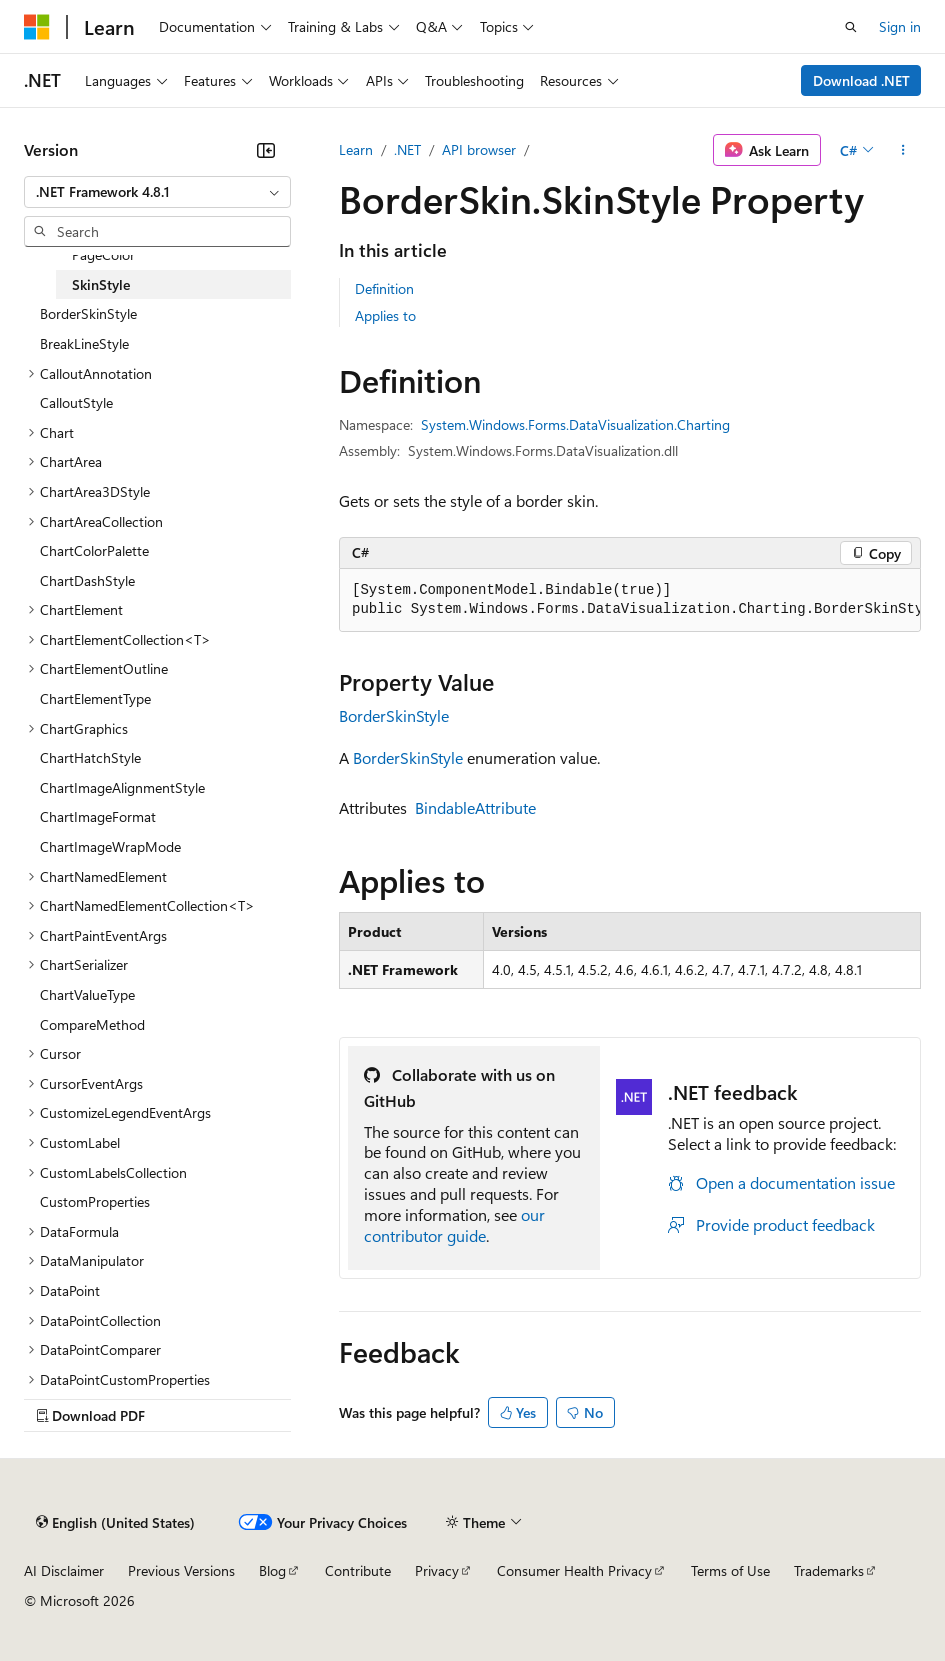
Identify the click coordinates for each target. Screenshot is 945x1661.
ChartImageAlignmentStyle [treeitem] (122, 787)
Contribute (358, 1570)
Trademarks (829, 1570)
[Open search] (851, 27)
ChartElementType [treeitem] (95, 698)
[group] (630, 600)
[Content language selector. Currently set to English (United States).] (115, 1523)
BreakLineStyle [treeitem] (84, 343)
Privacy (437, 1570)
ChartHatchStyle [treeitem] (90, 757)
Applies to (385, 315)
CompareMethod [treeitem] (92, 1024)
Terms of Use (730, 1570)
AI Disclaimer (64, 1570)
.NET (407, 149)
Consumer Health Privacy (574, 1570)
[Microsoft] (37, 27)
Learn (356, 149)
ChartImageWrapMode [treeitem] (110, 846)
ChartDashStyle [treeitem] (87, 580)
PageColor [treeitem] (103, 254)
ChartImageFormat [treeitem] (98, 816)
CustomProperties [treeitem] (95, 1201)
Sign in (900, 26)
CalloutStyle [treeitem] (76, 402)
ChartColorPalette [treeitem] (94, 550)
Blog (272, 1570)
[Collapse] (266, 150)
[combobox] (157, 192)
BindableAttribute (475, 807)
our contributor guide (454, 1225)
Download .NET (861, 80)
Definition (384, 288)
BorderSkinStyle (394, 715)
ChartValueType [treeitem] (87, 994)
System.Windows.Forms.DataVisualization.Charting (575, 424)
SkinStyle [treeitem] (101, 284)
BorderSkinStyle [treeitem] (88, 313)
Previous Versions (181, 1570)
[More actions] (903, 150)
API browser (479, 149)
